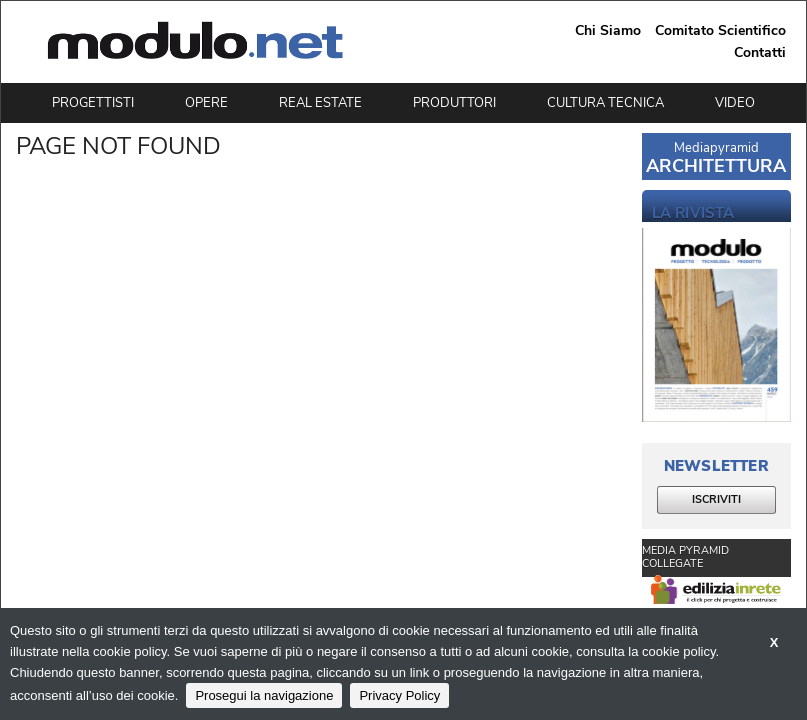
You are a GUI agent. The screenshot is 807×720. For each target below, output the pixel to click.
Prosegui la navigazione (264, 695)
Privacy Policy (399, 695)
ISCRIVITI (716, 499)
